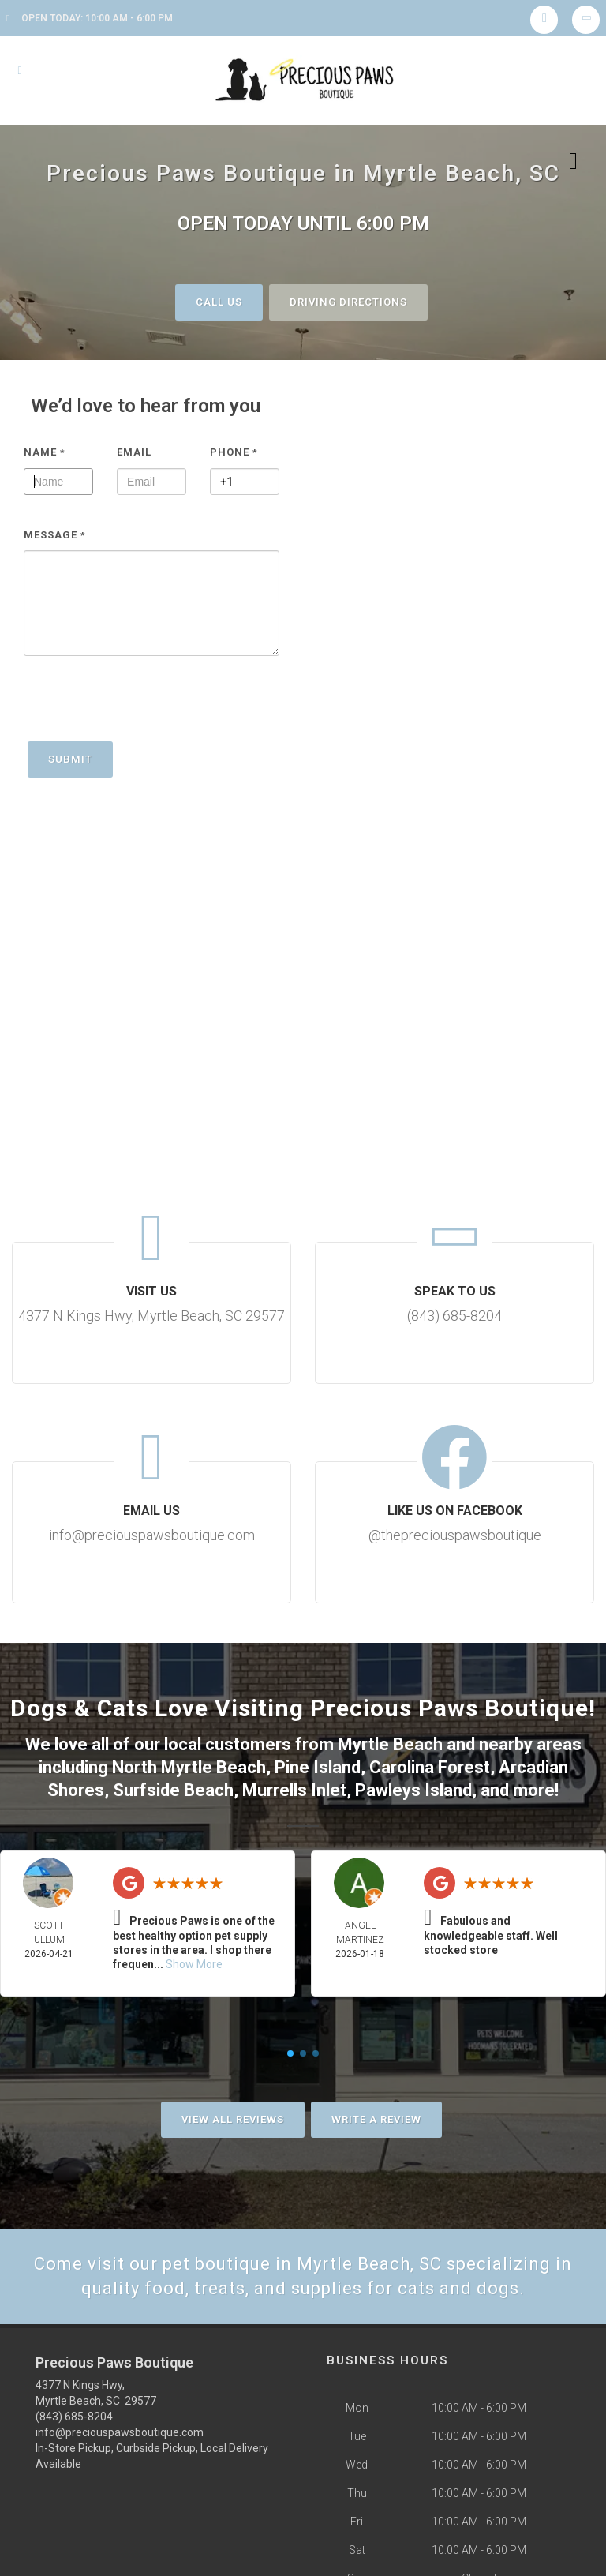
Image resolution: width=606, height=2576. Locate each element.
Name (44, 452)
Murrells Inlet (294, 1790)
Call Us (219, 302)
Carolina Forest (429, 1767)
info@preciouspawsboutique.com (120, 2432)
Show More (194, 1964)
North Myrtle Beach (189, 1767)
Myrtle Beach (390, 1744)
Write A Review (376, 2119)
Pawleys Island (413, 1790)
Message (55, 535)
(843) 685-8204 (74, 2416)
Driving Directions (348, 302)
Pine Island (318, 1767)
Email (134, 452)
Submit (70, 759)
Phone (234, 452)
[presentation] (144, 706)
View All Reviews (232, 2119)
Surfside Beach (173, 1790)
